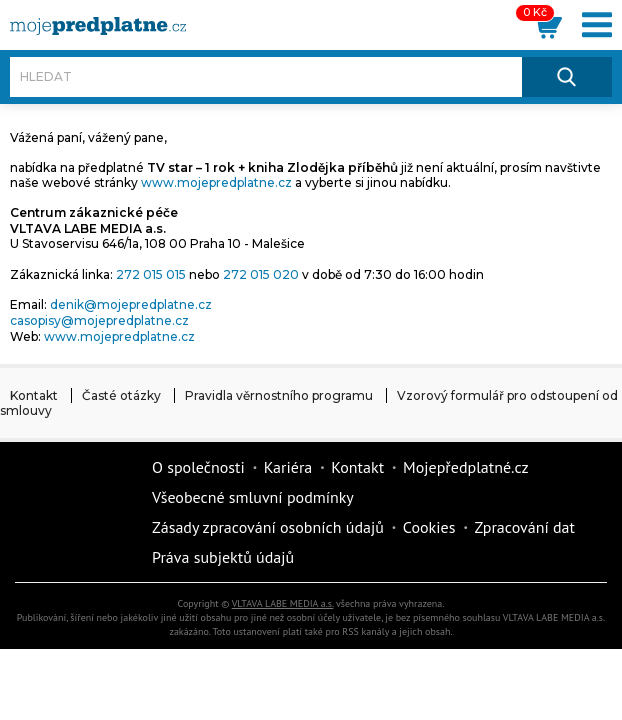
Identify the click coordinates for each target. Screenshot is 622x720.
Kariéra (288, 467)
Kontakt (34, 395)
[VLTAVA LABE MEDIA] (98, 26)
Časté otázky (121, 395)
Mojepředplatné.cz (466, 467)
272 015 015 (151, 274)
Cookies (429, 527)
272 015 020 (261, 274)
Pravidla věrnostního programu (279, 395)
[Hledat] (266, 77)
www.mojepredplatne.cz (216, 182)
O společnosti (198, 467)
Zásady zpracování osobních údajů (268, 527)
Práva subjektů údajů (223, 557)
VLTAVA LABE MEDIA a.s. (283, 603)
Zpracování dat (524, 527)
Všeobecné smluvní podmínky (253, 497)
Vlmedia (75, 512)
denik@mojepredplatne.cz (131, 304)
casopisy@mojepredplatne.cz (99, 320)
